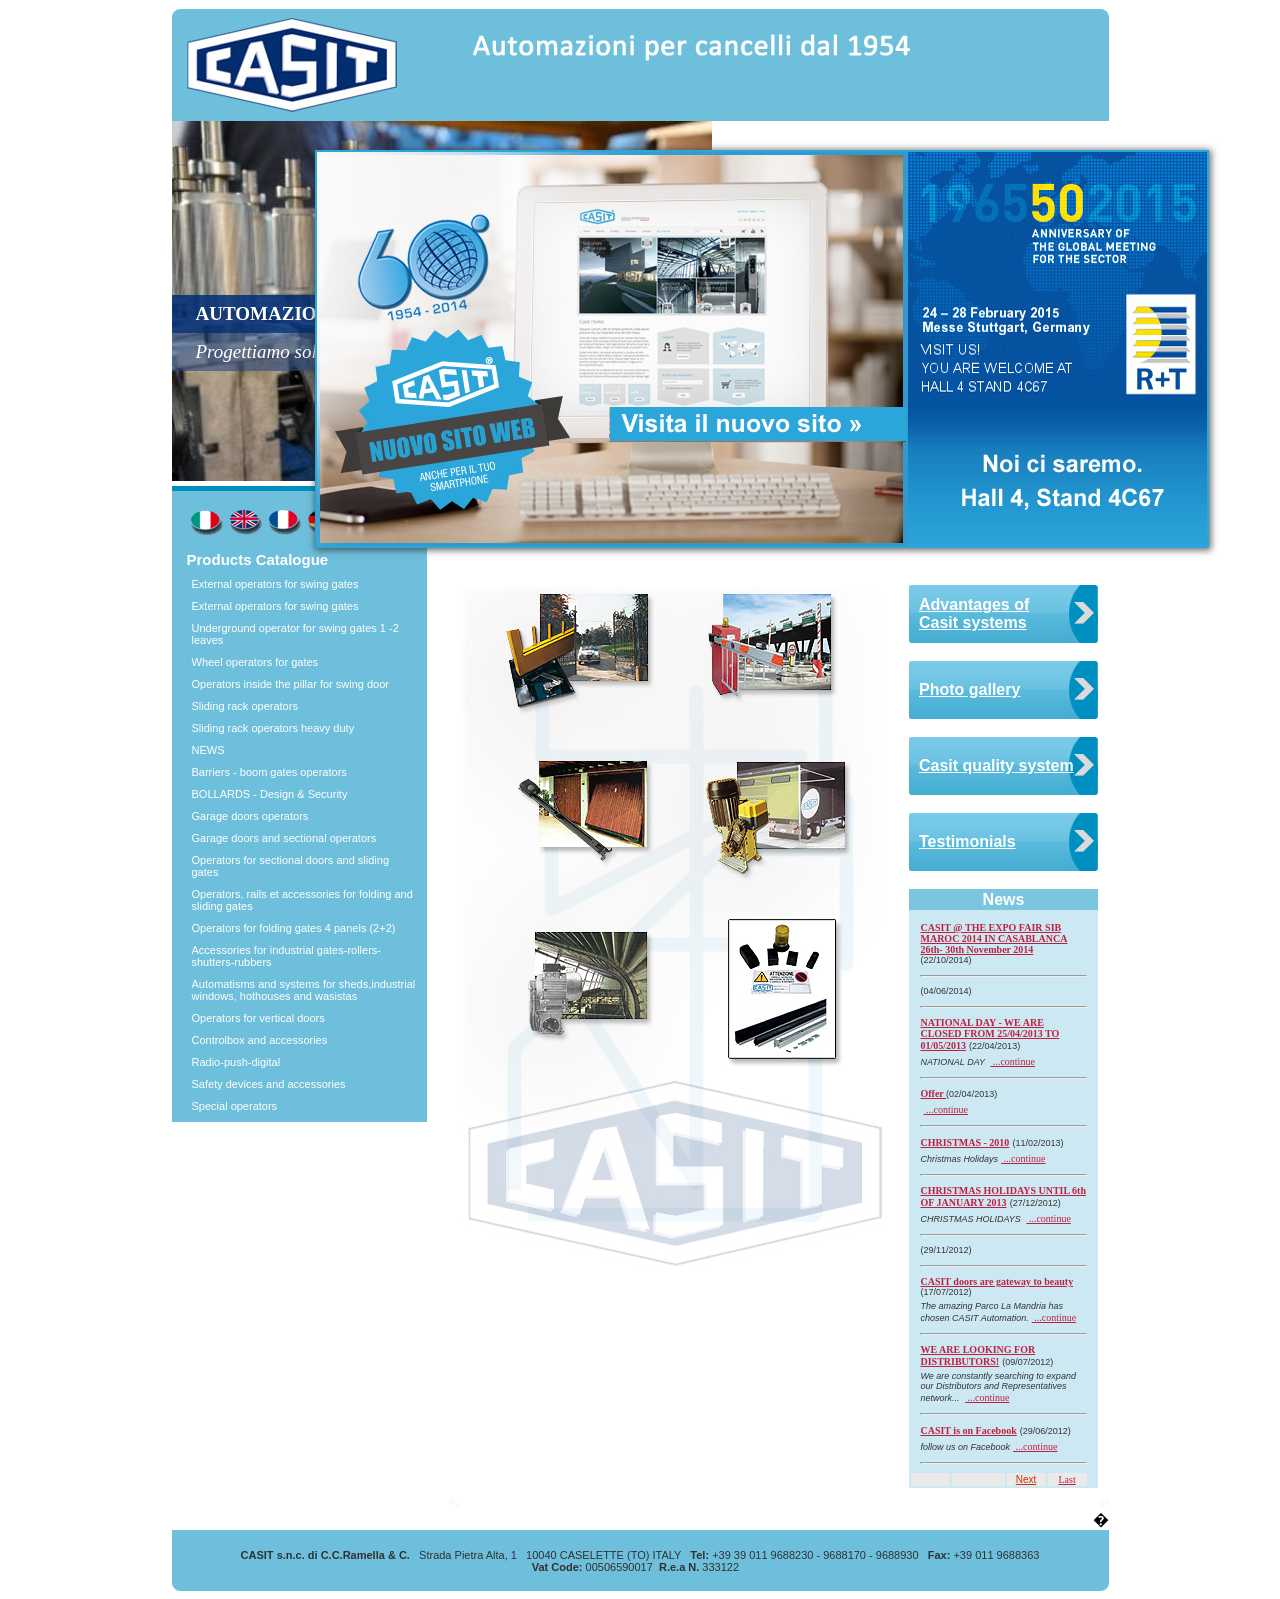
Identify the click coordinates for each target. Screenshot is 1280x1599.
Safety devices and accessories (269, 1084)
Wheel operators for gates (255, 662)
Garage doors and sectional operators (284, 838)
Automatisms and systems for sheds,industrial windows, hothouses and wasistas (304, 990)
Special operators (235, 1106)
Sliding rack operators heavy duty (273, 728)
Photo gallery (969, 689)
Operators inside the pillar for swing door (290, 684)
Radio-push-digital (236, 1062)
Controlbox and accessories (260, 1040)
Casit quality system (996, 765)
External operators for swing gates (275, 584)
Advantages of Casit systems (974, 613)
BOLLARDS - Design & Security (270, 794)
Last (1066, 1479)
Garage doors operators (250, 816)
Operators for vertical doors (258, 1018)
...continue (1012, 1061)
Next (1026, 1479)
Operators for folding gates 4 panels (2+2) (294, 928)
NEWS (208, 750)
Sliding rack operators (245, 706)
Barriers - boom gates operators (269, 772)
